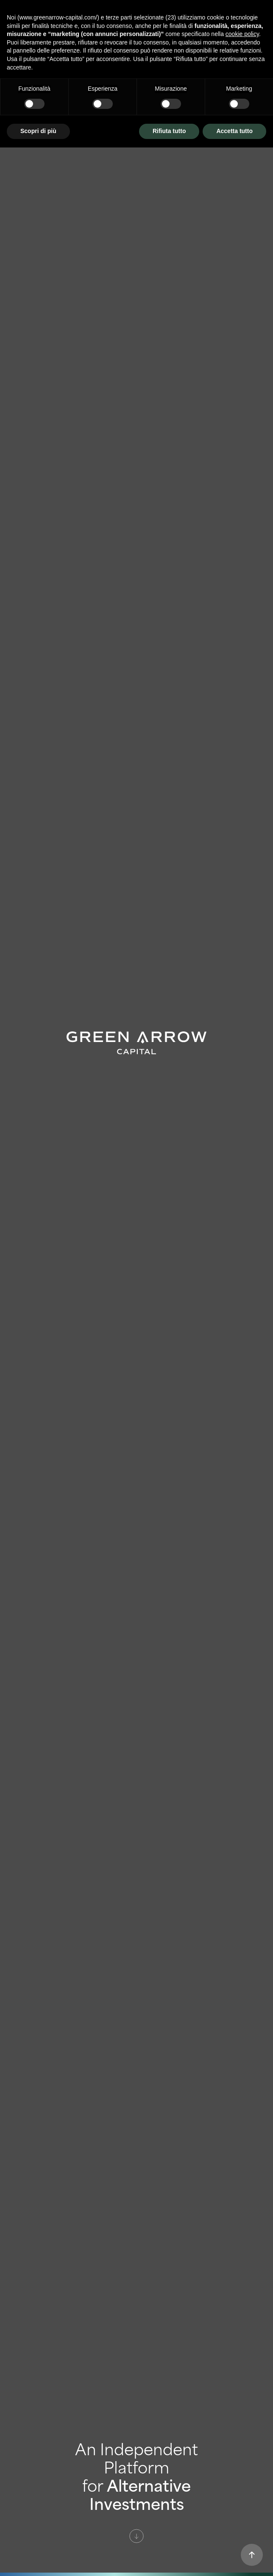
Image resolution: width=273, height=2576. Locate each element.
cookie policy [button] (242, 34)
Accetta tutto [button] (234, 131)
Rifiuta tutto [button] (169, 131)
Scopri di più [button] (38, 131)
